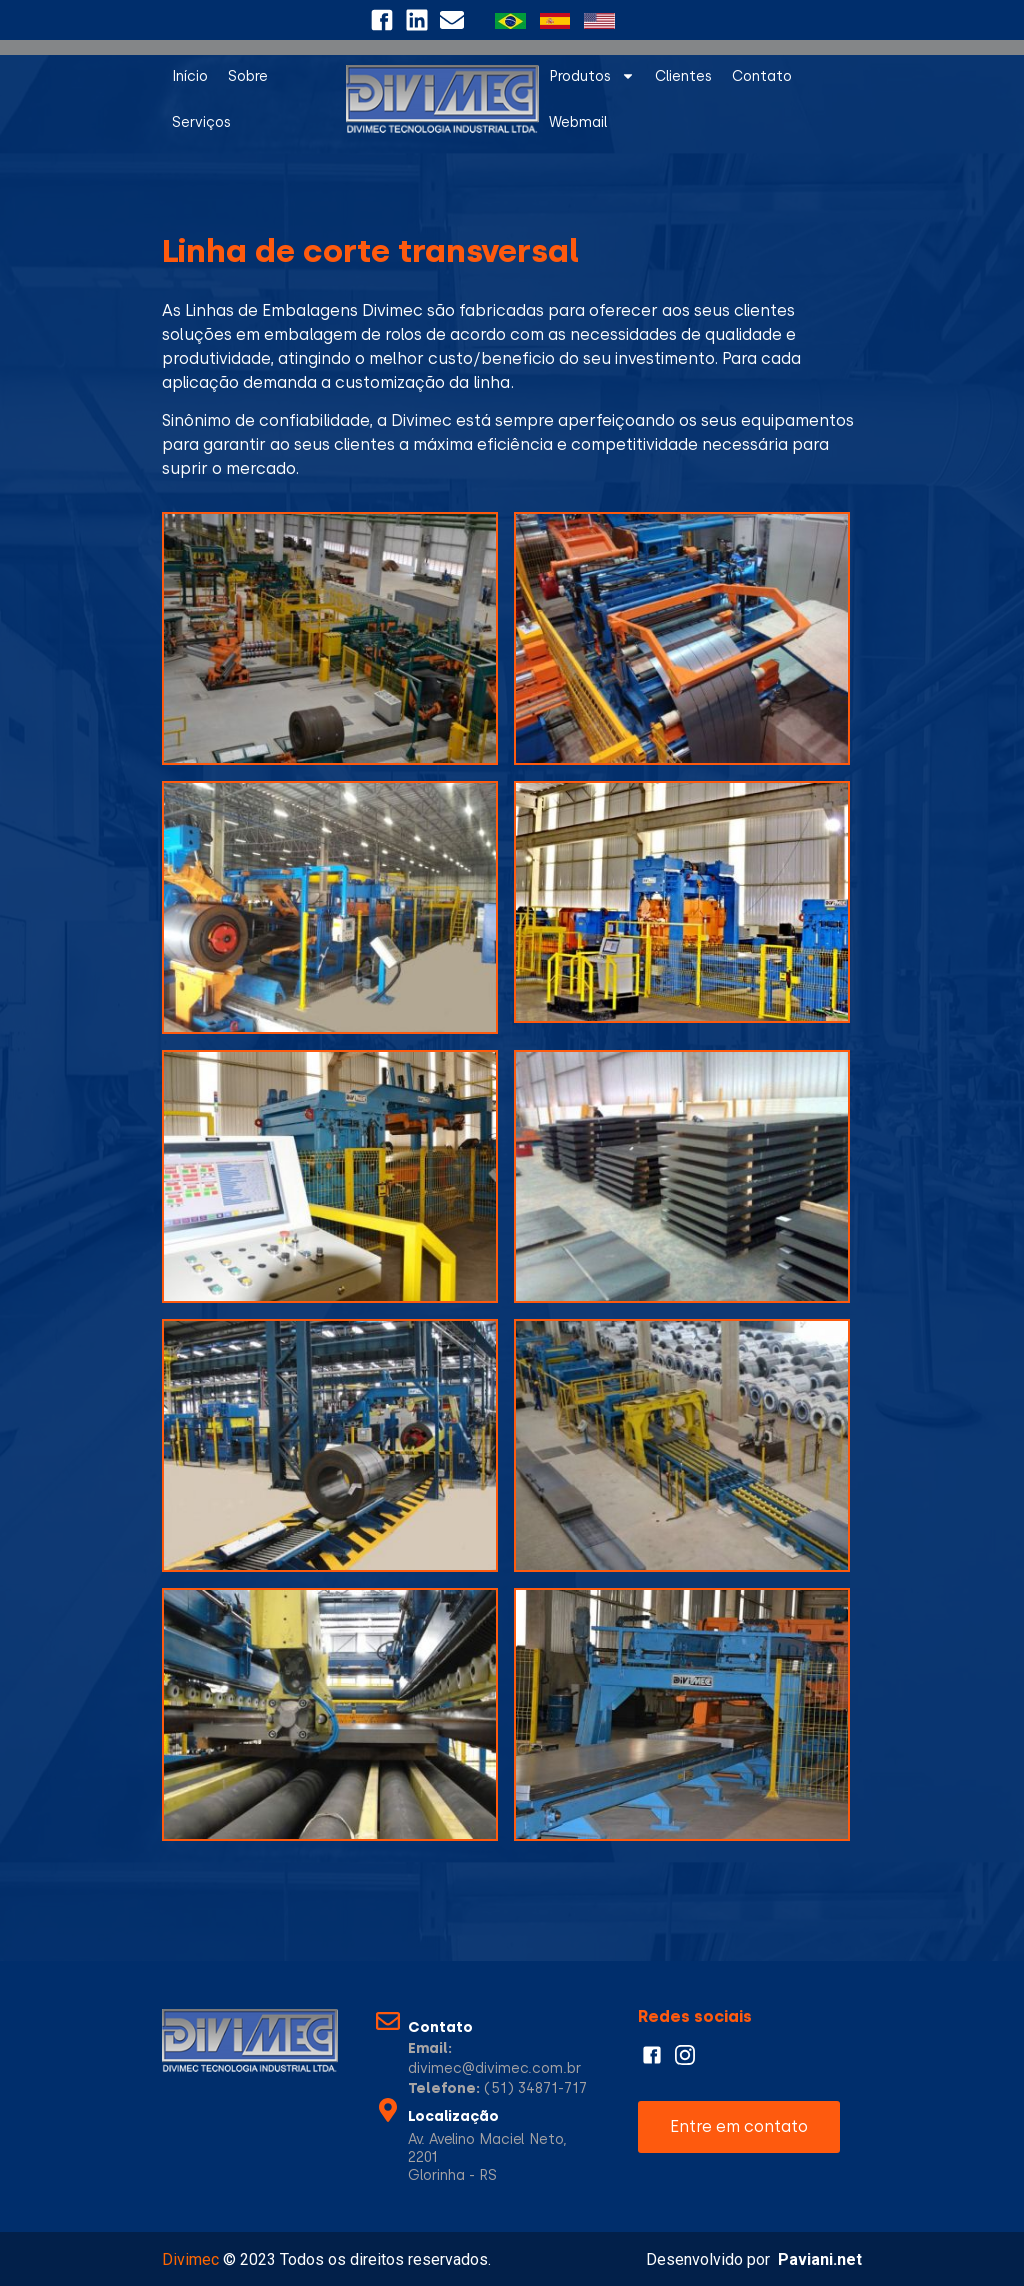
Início (190, 76)
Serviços (201, 122)
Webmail (578, 122)
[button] (739, 2127)
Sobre (248, 76)
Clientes (683, 76)
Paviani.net (820, 2259)
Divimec (190, 2259)
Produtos (592, 76)
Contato (762, 76)
